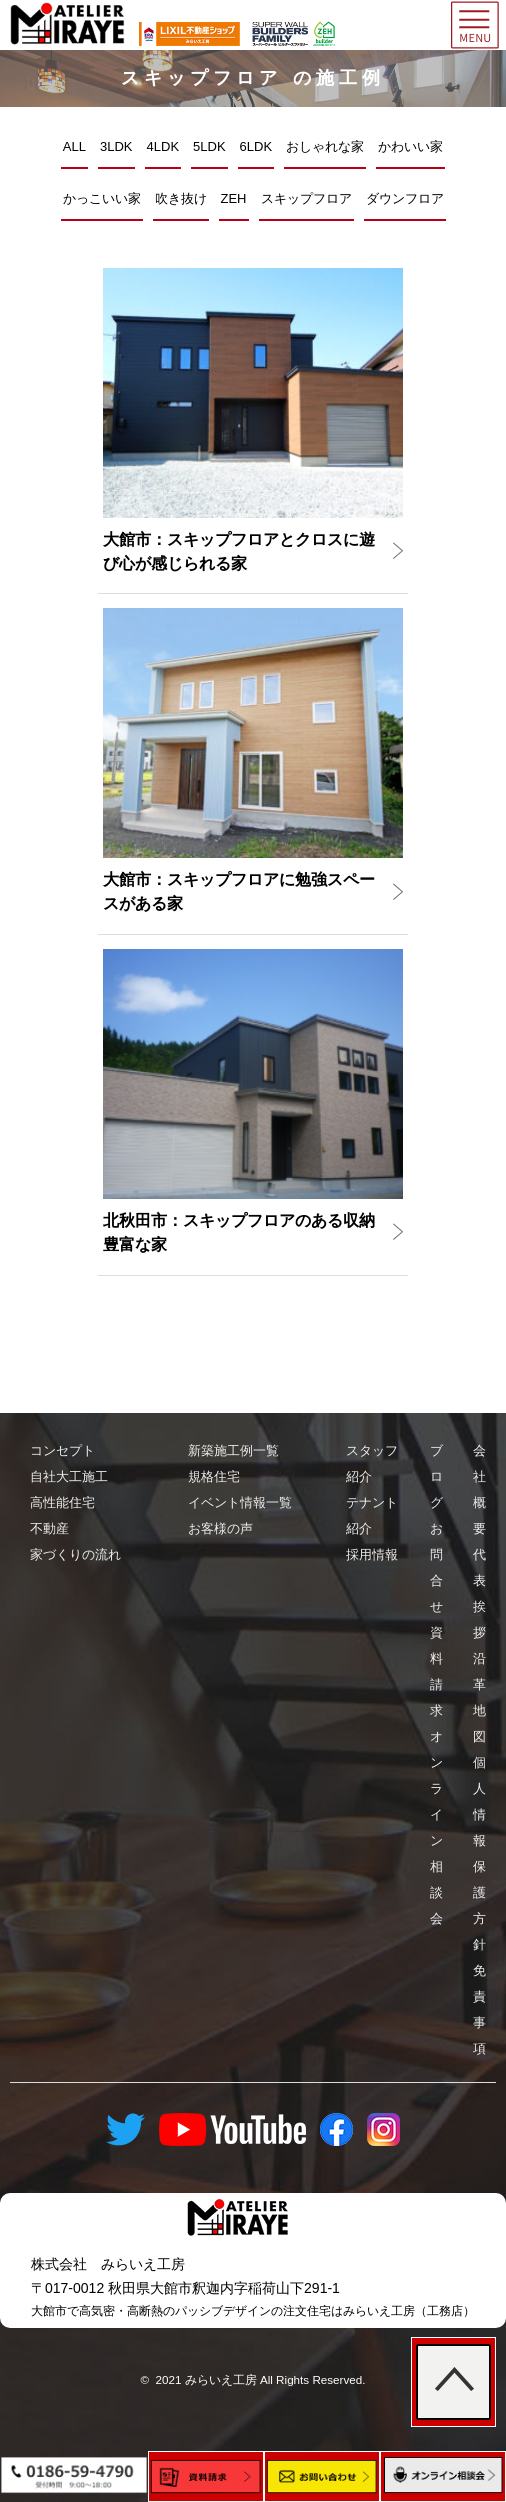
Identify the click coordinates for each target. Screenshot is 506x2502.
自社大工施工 (69, 1476)
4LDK (163, 146)
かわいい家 (410, 146)
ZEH (234, 198)
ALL (74, 146)
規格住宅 (214, 1476)
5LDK (209, 146)
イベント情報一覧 (240, 1502)
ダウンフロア (405, 198)
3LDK (116, 146)
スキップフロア (306, 198)
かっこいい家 (102, 198)
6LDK (256, 146)
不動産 (49, 1528)
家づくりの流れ (75, 1554)
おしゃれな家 (325, 146)
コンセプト (62, 1450)
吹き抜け (181, 198)
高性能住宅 (62, 1502)
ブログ (436, 1476)
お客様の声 (220, 1528)
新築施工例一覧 (233, 1450)
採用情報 (372, 1554)
